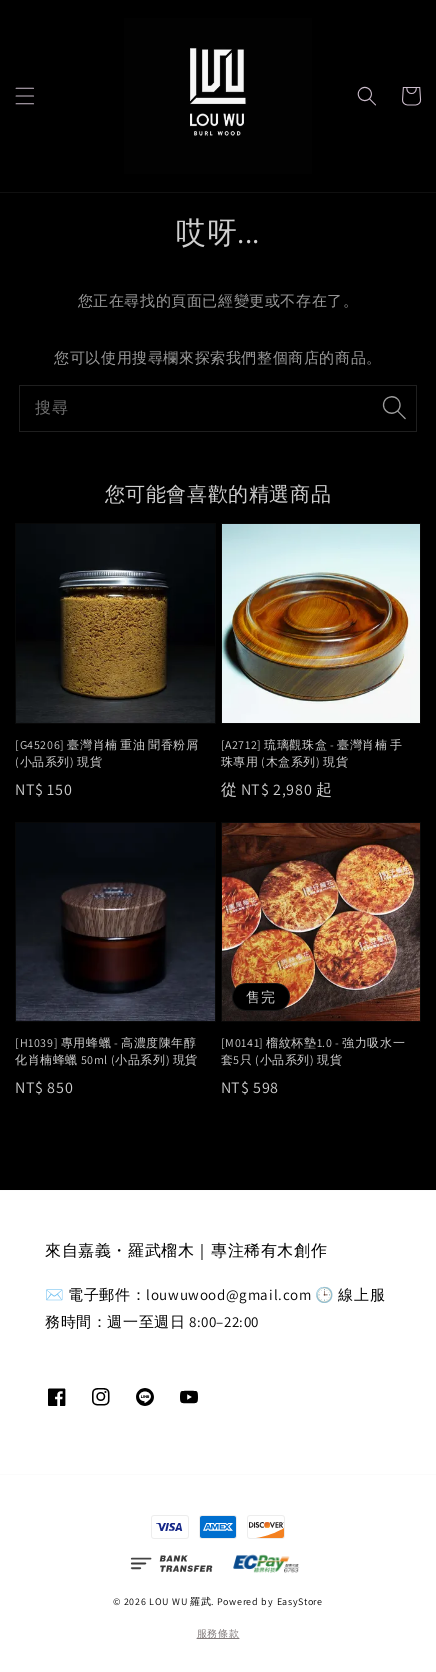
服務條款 (218, 1633)
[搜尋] (394, 408)
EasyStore (300, 1601)
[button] (25, 96)
